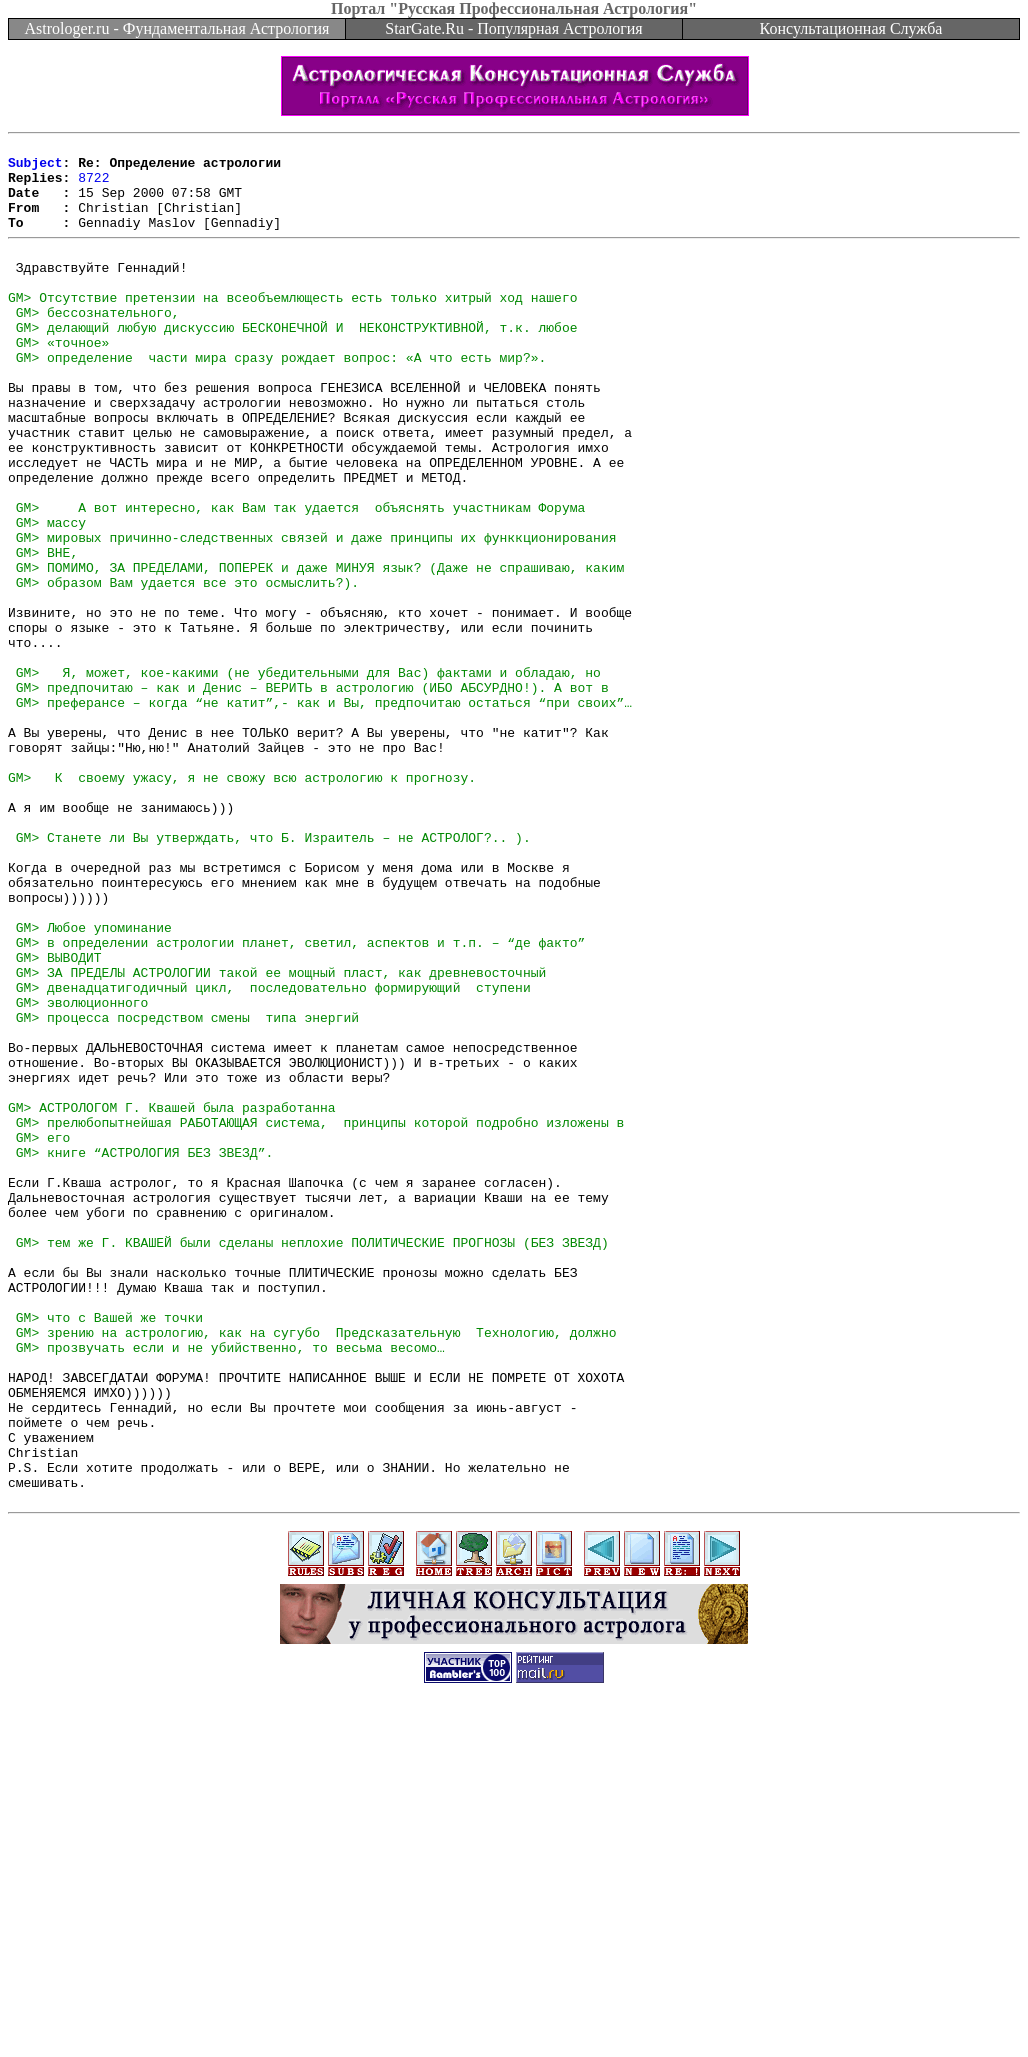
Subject (35, 168)
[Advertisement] (514, 2012)
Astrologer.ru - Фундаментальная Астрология (177, 28)
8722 (93, 186)
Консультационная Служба (851, 28)
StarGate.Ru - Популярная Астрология (513, 28)
